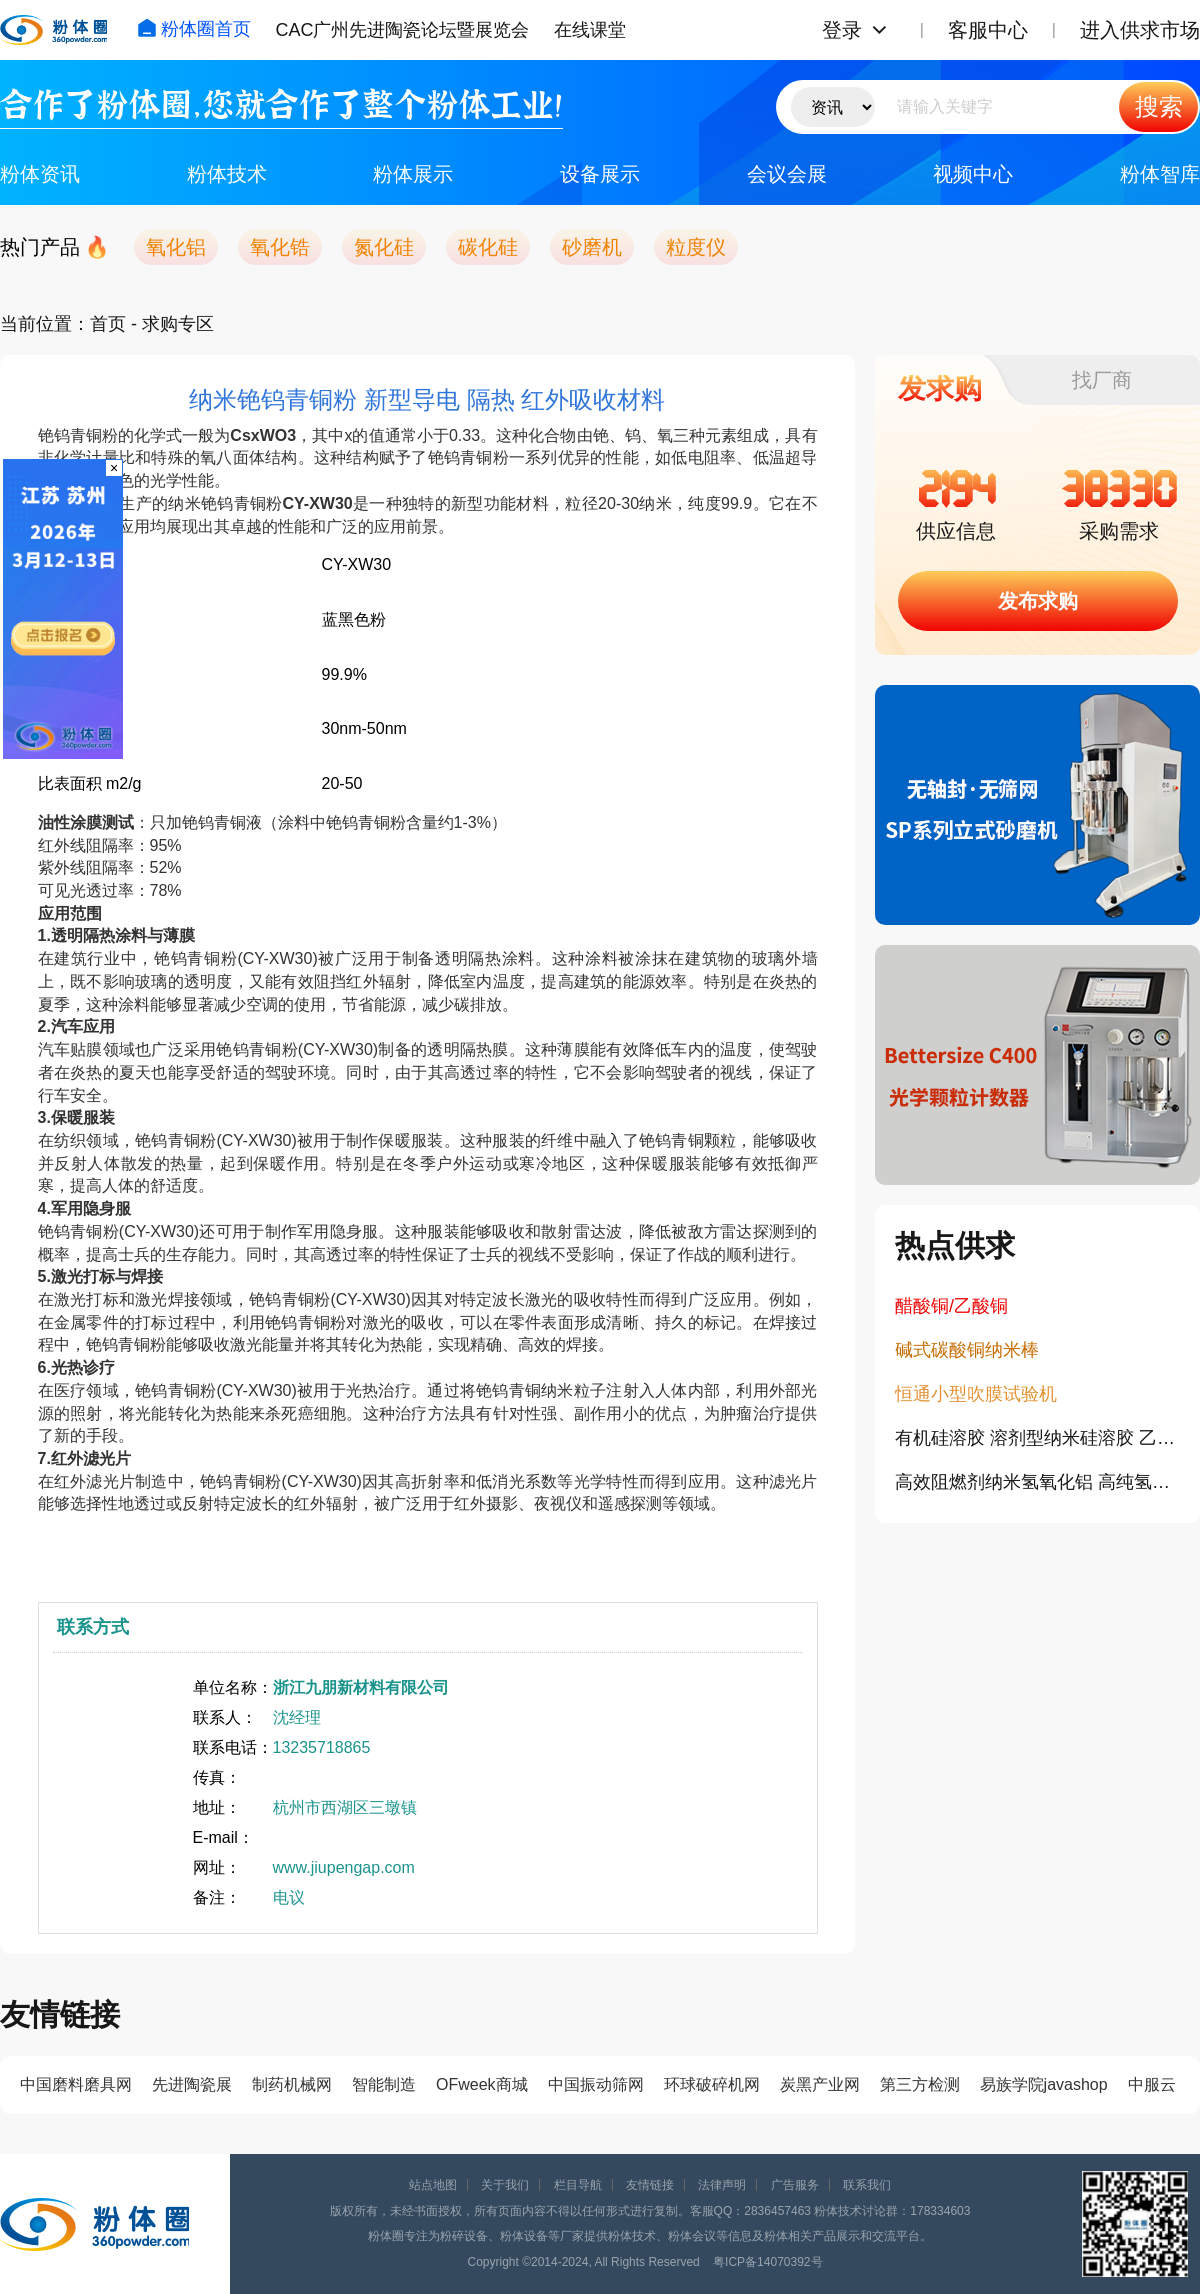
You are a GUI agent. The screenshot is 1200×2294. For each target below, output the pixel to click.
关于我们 (505, 2185)
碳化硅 (488, 247)
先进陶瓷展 (192, 2084)
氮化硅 (384, 247)
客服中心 (988, 30)
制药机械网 (292, 2084)
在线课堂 (590, 30)
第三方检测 (920, 2084)
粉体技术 (227, 174)
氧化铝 (176, 247)
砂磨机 (592, 247)
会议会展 (787, 174)
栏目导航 (578, 2185)
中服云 (1152, 2084)
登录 (842, 30)
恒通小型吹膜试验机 (976, 1394)
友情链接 (650, 2185)
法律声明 (722, 2185)
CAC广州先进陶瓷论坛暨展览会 (402, 30)
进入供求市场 (1140, 30)
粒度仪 (696, 247)
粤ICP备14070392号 (767, 2262)
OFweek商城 (482, 2084)
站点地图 (433, 2185)
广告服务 (795, 2185)
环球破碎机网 (712, 2084)
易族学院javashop (1044, 2084)
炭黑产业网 (820, 2084)
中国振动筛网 (596, 2084)
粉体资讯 (40, 174)
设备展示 (600, 174)
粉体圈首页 (194, 29)
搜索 (1159, 106)
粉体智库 (1160, 174)
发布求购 (1038, 601)
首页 (108, 324)
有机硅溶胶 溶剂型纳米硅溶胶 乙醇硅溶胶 (1037, 1438)
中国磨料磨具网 (76, 2084)
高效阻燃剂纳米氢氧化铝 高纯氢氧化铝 (1037, 1482)
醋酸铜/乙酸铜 (951, 1306)
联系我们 (867, 2185)
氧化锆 (280, 247)
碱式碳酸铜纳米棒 (967, 1350)
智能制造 (384, 2084)
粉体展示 (413, 174)
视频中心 (973, 174)
